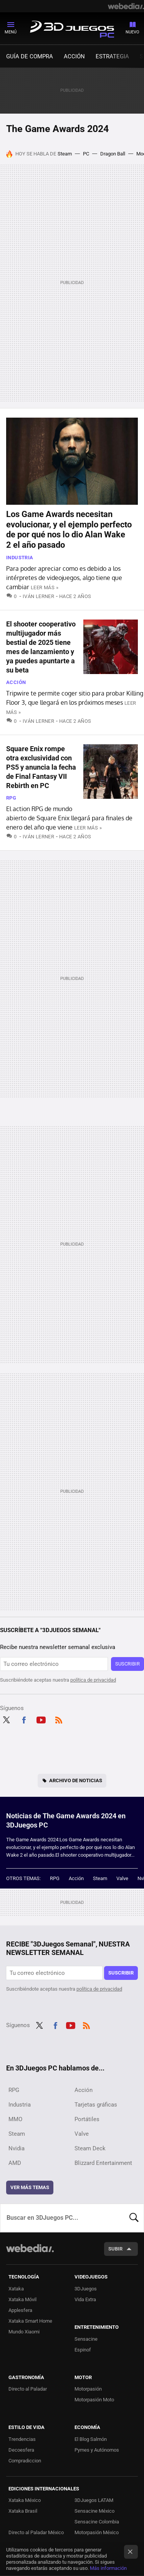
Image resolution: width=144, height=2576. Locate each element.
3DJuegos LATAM (93, 2500)
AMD (14, 2163)
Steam (65, 154)
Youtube (41, 1719)
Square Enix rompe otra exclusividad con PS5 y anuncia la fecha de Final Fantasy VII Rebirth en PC (41, 767)
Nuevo (132, 32)
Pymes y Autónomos (96, 2450)
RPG (11, 798)
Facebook (24, 1719)
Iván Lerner (38, 596)
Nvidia (16, 2148)
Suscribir (127, 1664)
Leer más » (44, 587)
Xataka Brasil (22, 2511)
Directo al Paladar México (36, 2532)
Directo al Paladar (27, 2389)
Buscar (134, 2218)
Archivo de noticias (75, 1780)
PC (86, 154)
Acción (74, 56)
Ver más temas (29, 2187)
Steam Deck (90, 2148)
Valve (122, 1878)
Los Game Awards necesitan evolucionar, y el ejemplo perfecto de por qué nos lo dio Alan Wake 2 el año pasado (69, 529)
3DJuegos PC (72, 28)
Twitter (6, 1719)
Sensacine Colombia (96, 2522)
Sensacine (86, 2339)
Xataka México (24, 2500)
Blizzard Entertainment (103, 2163)
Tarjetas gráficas (95, 2104)
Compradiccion (24, 2461)
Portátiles (86, 2119)
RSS (59, 1719)
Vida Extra (85, 2299)
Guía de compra (29, 56)
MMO (15, 2119)
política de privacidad (93, 1680)
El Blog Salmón (90, 2439)
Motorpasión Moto (94, 2400)
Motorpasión (88, 2389)
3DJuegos (85, 2289)
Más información (108, 2568)
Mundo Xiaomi (24, 2332)
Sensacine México (94, 2511)
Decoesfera (21, 2450)
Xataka (16, 2289)
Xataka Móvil (22, 2299)
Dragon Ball (112, 154)
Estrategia (112, 56)
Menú (11, 32)
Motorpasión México (96, 2532)
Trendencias (22, 2439)
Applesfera (20, 2310)
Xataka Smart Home (30, 2321)
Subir (115, 2249)
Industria (19, 557)
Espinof (82, 2350)
